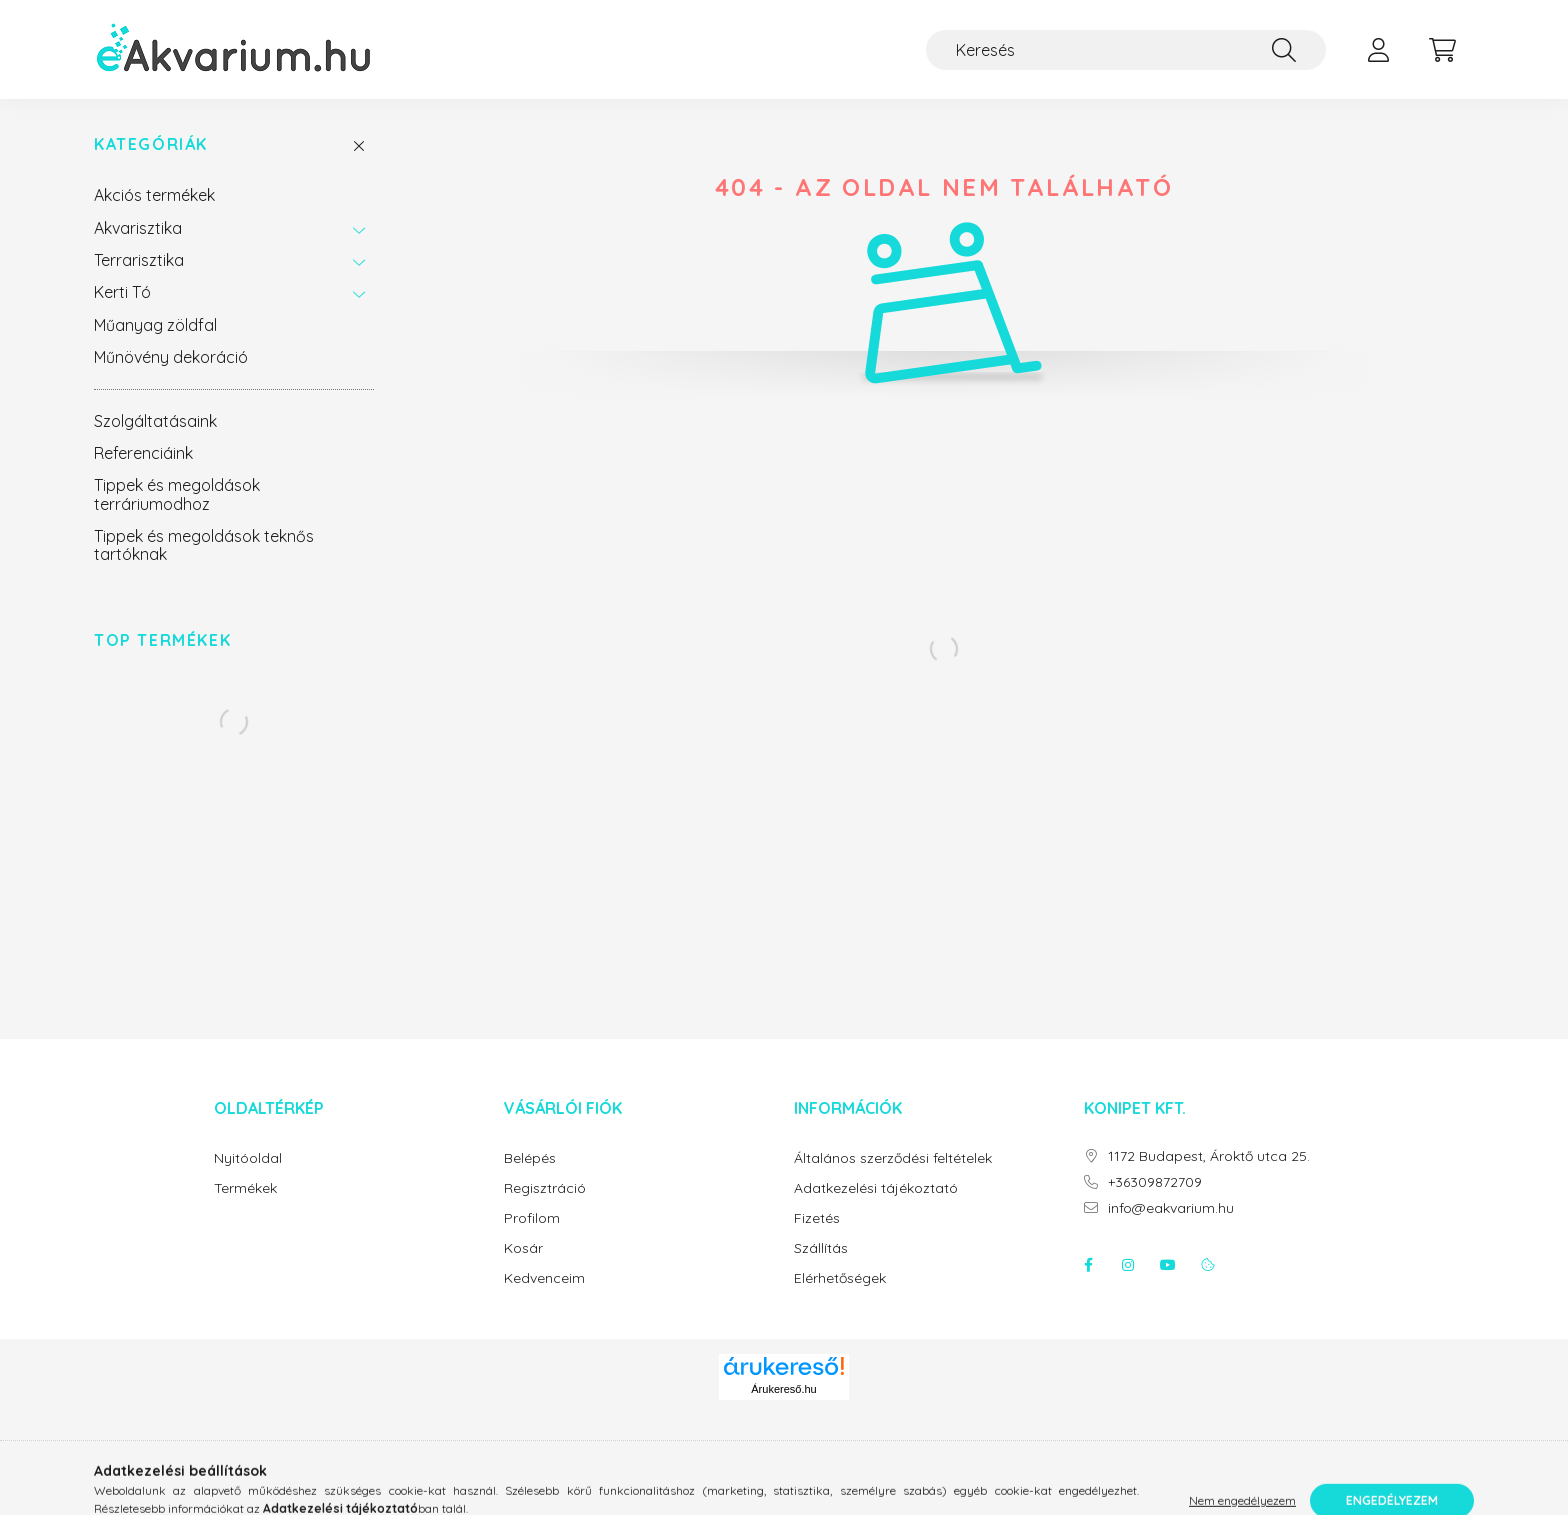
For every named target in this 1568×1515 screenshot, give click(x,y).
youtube (1168, 1265)
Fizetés (817, 1218)
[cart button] (1442, 50)
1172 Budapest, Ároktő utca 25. (1209, 1156)
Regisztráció (545, 1188)
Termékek (245, 1188)
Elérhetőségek (840, 1278)
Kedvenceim (544, 1278)
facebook (1088, 1265)
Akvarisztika (138, 228)
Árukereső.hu (783, 1389)
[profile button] (1378, 50)
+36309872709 (1155, 1182)
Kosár (523, 1248)
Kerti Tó (122, 292)
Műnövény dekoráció (171, 357)
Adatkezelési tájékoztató (876, 1188)
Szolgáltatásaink (155, 421)
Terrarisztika (139, 260)
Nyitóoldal (248, 1158)
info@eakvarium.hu (1171, 1208)
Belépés (530, 1158)
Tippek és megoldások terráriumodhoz (177, 494)
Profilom (532, 1218)
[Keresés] (1126, 50)
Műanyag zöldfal (155, 325)
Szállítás (821, 1248)
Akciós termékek (154, 195)
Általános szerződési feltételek (893, 1158)
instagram (1128, 1265)
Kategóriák (151, 144)
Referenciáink (143, 453)
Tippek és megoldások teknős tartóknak (204, 545)
